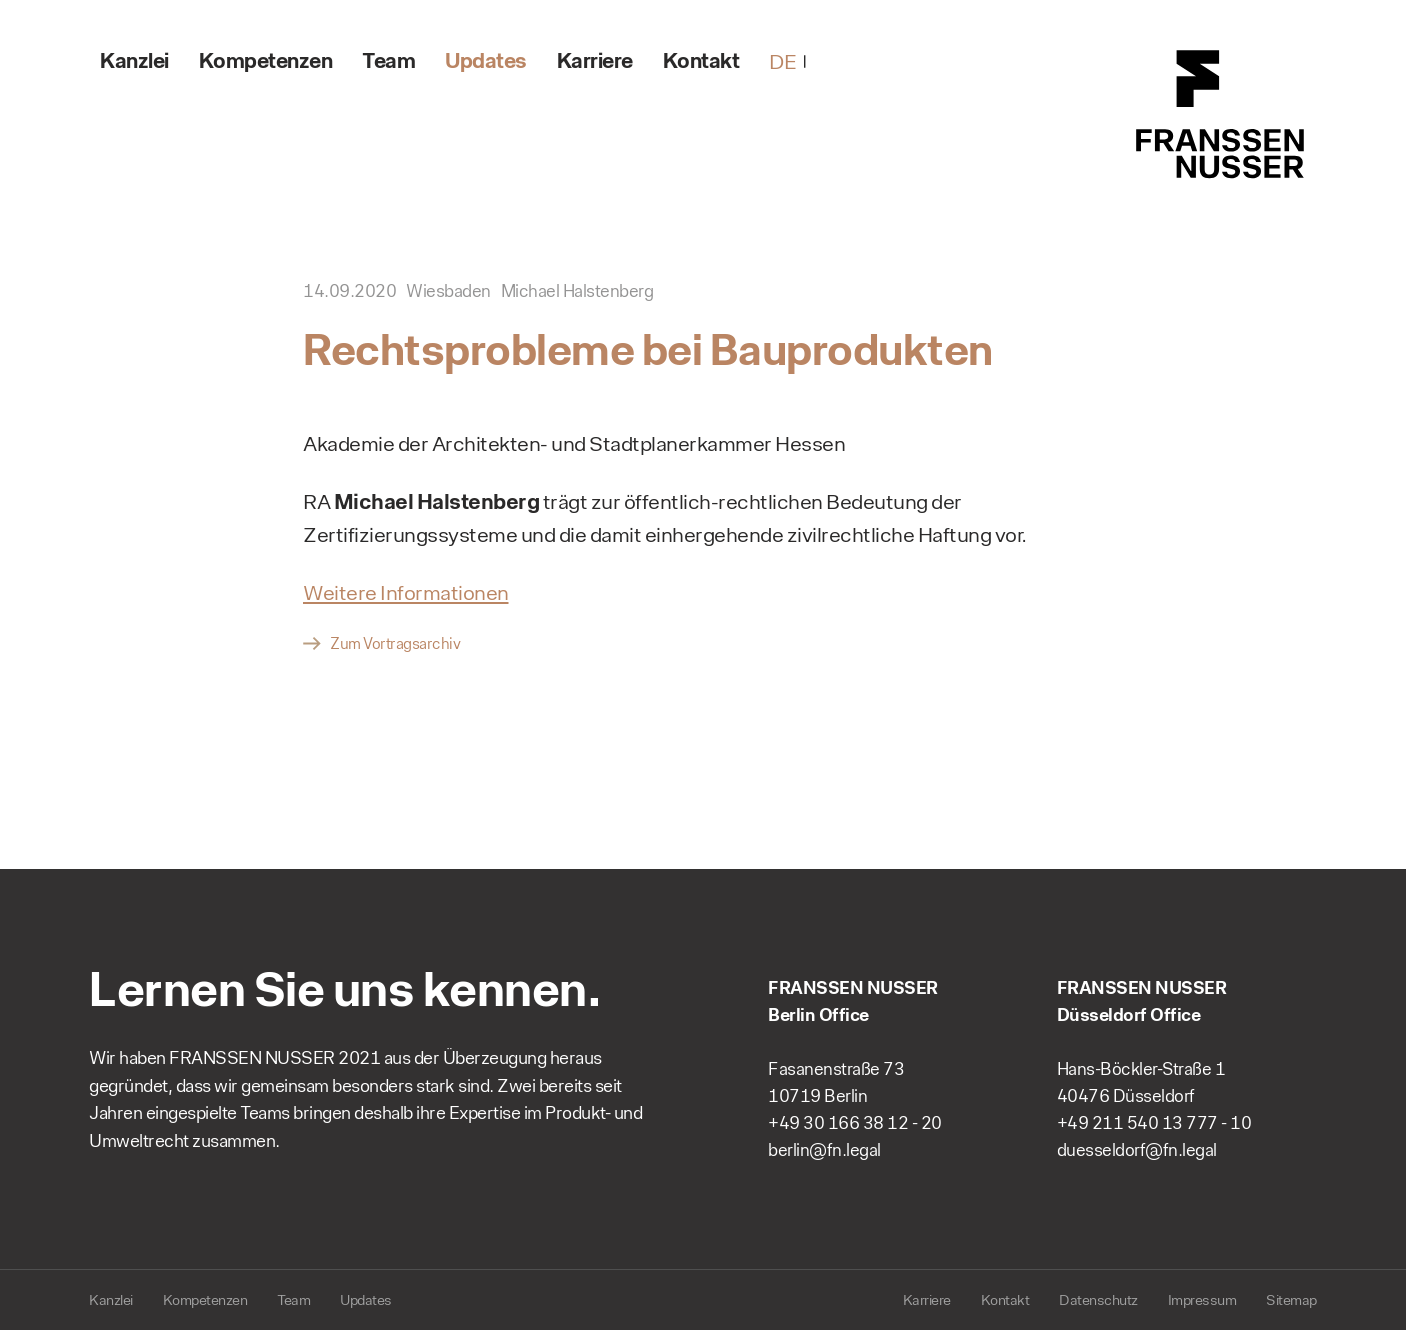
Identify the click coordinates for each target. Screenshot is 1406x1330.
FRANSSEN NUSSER (1221, 115)
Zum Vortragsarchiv (395, 643)
